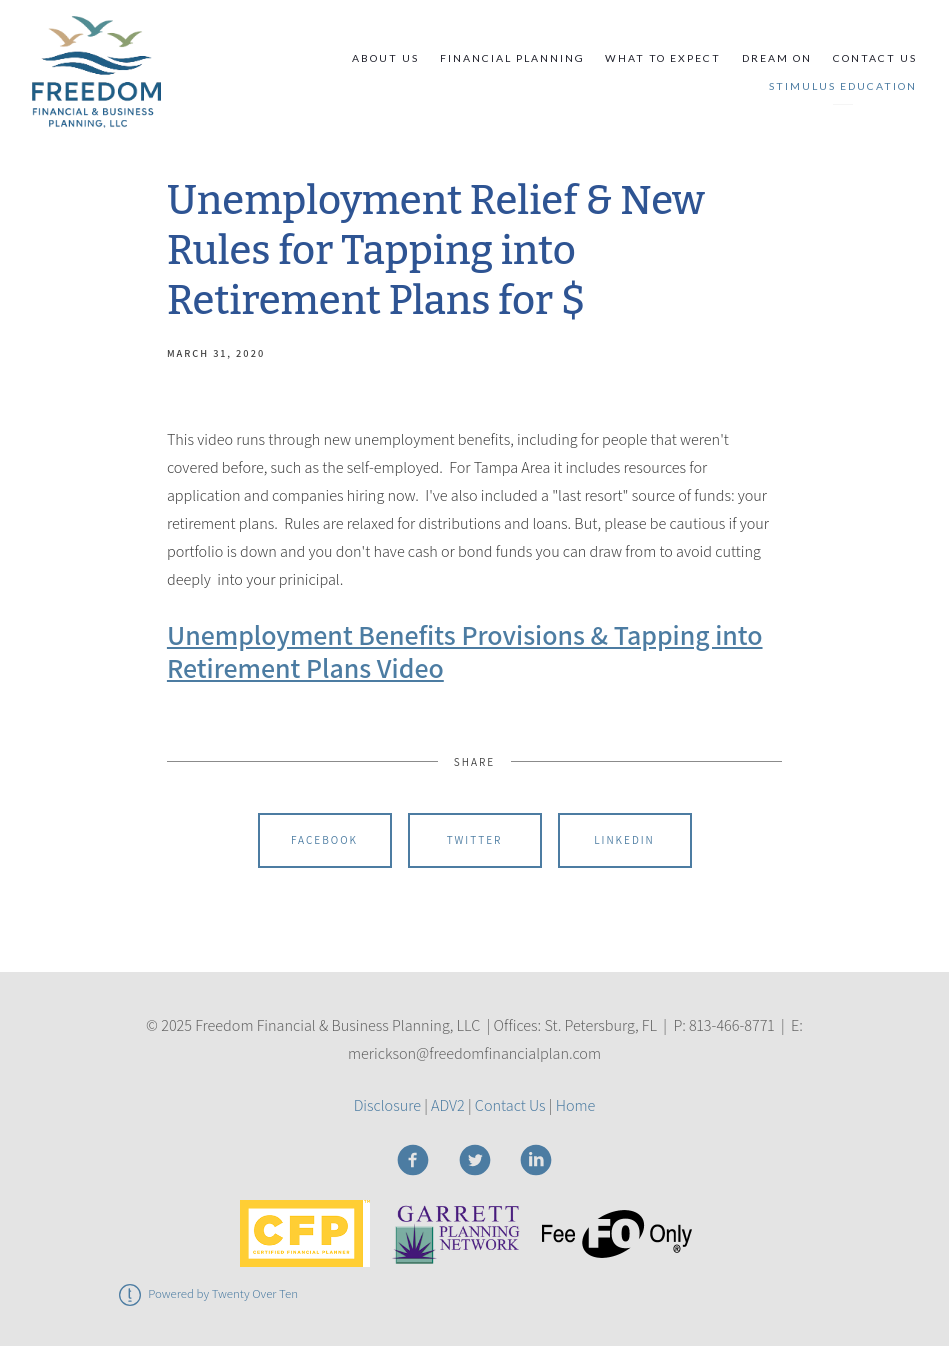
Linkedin (624, 840)
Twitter (475, 840)
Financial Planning (512, 58)
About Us (385, 58)
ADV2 (448, 1105)
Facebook (324, 840)
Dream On (777, 58)
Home (576, 1105)
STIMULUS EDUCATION (843, 86)
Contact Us (875, 58)
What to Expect (663, 58)
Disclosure (387, 1105)
